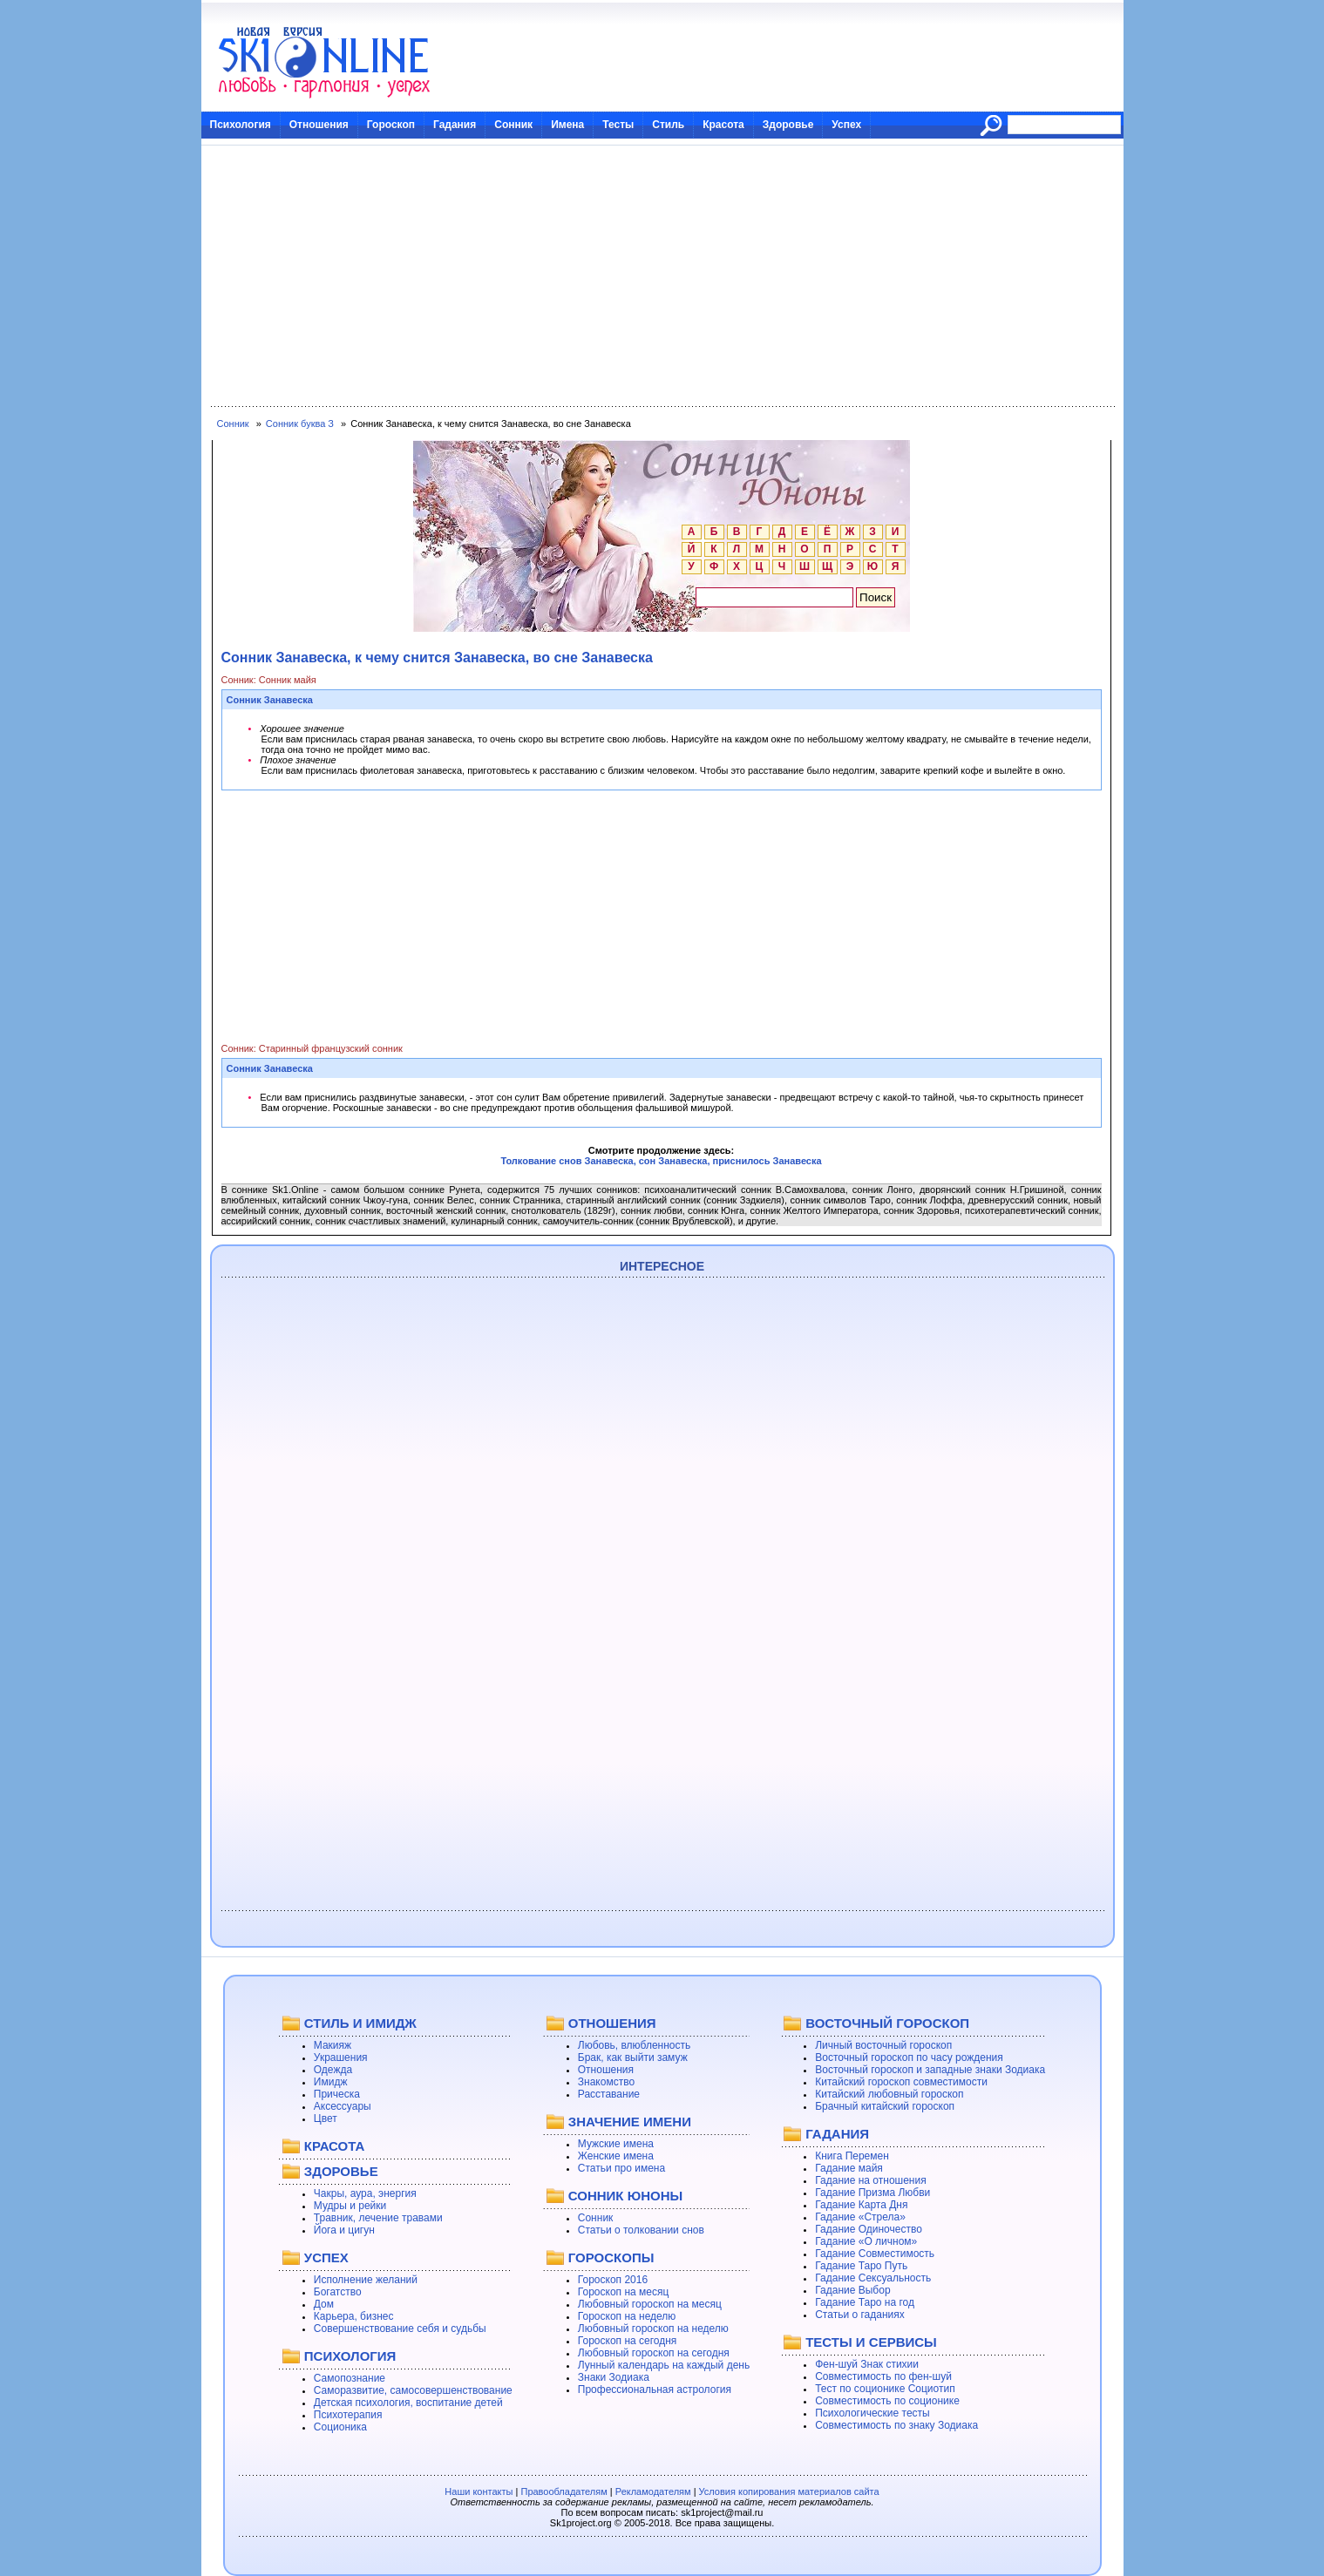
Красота (723, 125)
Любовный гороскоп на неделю (653, 2328)
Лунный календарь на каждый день (664, 2365)
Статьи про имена (621, 2168)
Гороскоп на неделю (627, 2316)
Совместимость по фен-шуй (883, 2376)
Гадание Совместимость (874, 2253)
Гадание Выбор (852, 2290)
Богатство (338, 2292)
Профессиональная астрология (654, 2389)
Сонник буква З (300, 423)
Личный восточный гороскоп (883, 2045)
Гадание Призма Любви (872, 2192)
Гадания (454, 125)
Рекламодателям (653, 2491)
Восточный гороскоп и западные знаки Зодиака (930, 2070)
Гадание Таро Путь (861, 2266)
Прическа (337, 2094)
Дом (324, 2304)
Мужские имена (616, 2144)
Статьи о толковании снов (641, 2230)
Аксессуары (342, 2106)
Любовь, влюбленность (634, 2045)
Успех (846, 125)
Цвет (325, 2118)
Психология (240, 125)
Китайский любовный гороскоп (889, 2094)
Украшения (341, 2057)
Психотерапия (348, 2415)
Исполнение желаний (366, 2280)
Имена (567, 125)
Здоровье (788, 125)
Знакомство (606, 2082)
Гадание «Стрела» (860, 2217)
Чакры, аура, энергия (365, 2193)
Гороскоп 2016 (613, 2280)
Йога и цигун (344, 2230)
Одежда (333, 2070)
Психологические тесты (872, 2413)
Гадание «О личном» (866, 2241)
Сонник (513, 125)
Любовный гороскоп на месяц (650, 2304)
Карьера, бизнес (354, 2316)
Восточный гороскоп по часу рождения (909, 2057)
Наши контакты (479, 2491)
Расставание (609, 2094)
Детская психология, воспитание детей (408, 2402)
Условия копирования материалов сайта (789, 2491)
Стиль (668, 125)
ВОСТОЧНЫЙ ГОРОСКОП (887, 2023)
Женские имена (616, 2156)
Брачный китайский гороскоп (884, 2106)
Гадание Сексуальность (873, 2278)
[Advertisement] (662, 276)
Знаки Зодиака (613, 2377)
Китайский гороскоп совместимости (901, 2082)
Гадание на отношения (870, 2180)
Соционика (340, 2427)
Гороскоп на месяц (623, 2292)
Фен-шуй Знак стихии (867, 2364)
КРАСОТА (334, 2146)
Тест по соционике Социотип (884, 2389)
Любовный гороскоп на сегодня (654, 2353)
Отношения (319, 125)
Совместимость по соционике (887, 2401)
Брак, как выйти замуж (633, 2057)
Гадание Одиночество (868, 2229)
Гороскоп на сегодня (627, 2341)
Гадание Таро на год (864, 2302)
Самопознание (349, 2378)
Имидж (331, 2082)
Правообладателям (563, 2491)
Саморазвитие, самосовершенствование (413, 2390)
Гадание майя (849, 2168)
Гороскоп (391, 125)
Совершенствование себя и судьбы (400, 2328)
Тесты (618, 125)
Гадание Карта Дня (861, 2205)
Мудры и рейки (350, 2206)
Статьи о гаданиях (860, 2314)
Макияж (332, 2045)
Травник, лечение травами (378, 2218)
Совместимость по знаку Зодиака (896, 2425)
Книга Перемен (852, 2156)
